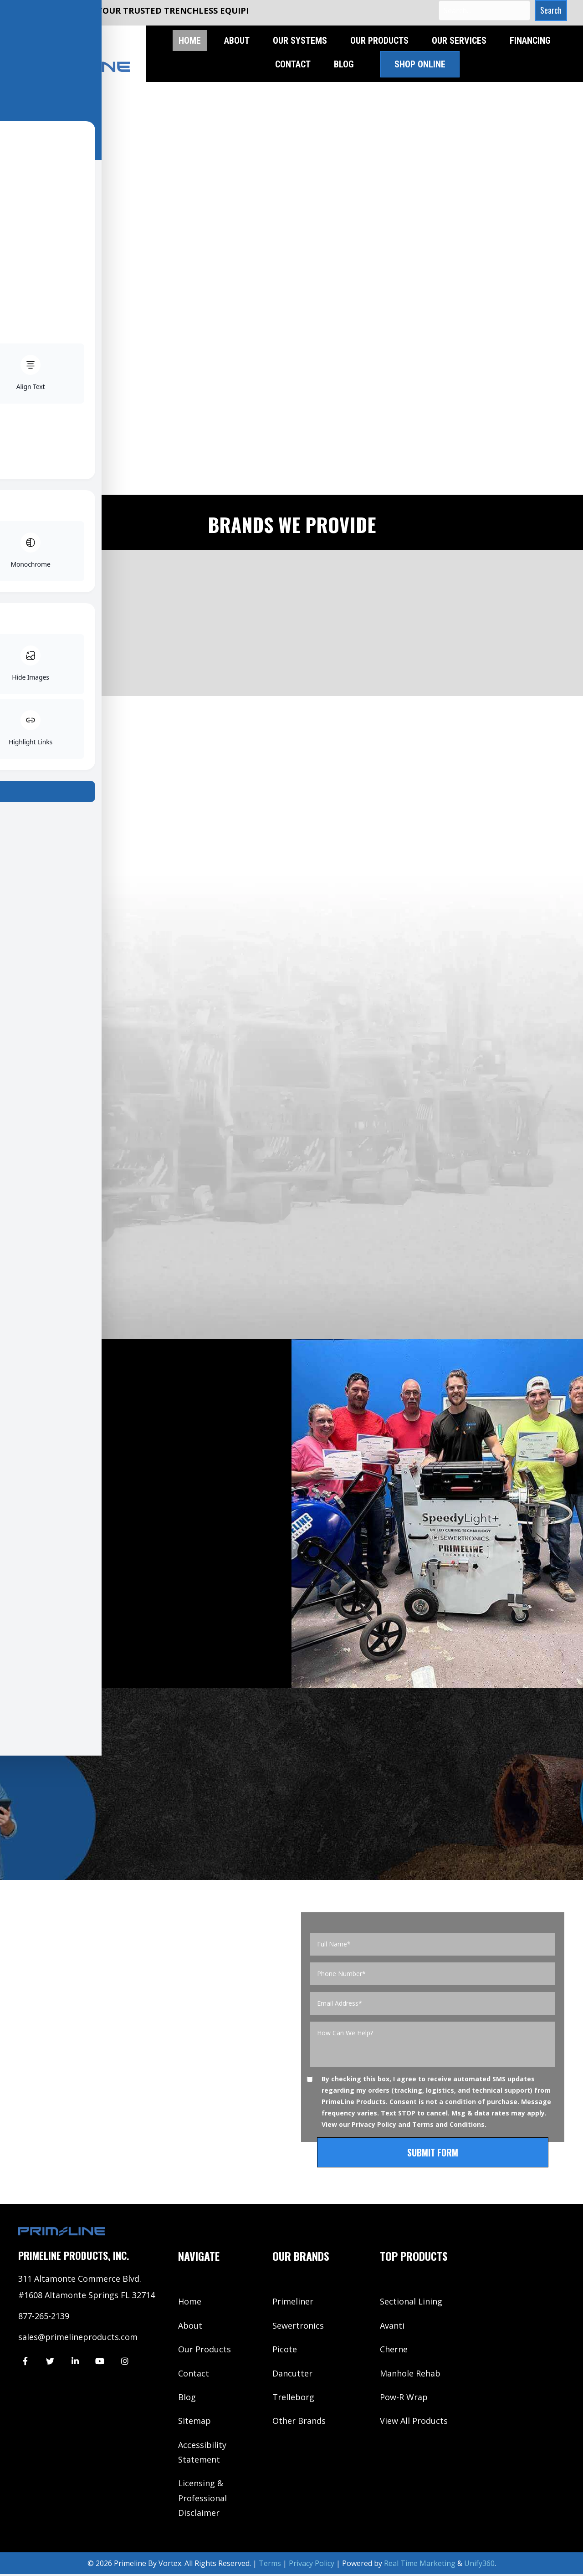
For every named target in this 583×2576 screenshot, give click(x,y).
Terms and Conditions (448, 2125)
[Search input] (482, 10)
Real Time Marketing (419, 2565)
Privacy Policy (374, 2125)
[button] (548, 10)
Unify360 (479, 2565)
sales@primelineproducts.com (78, 2338)
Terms (270, 2565)
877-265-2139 (43, 2317)
